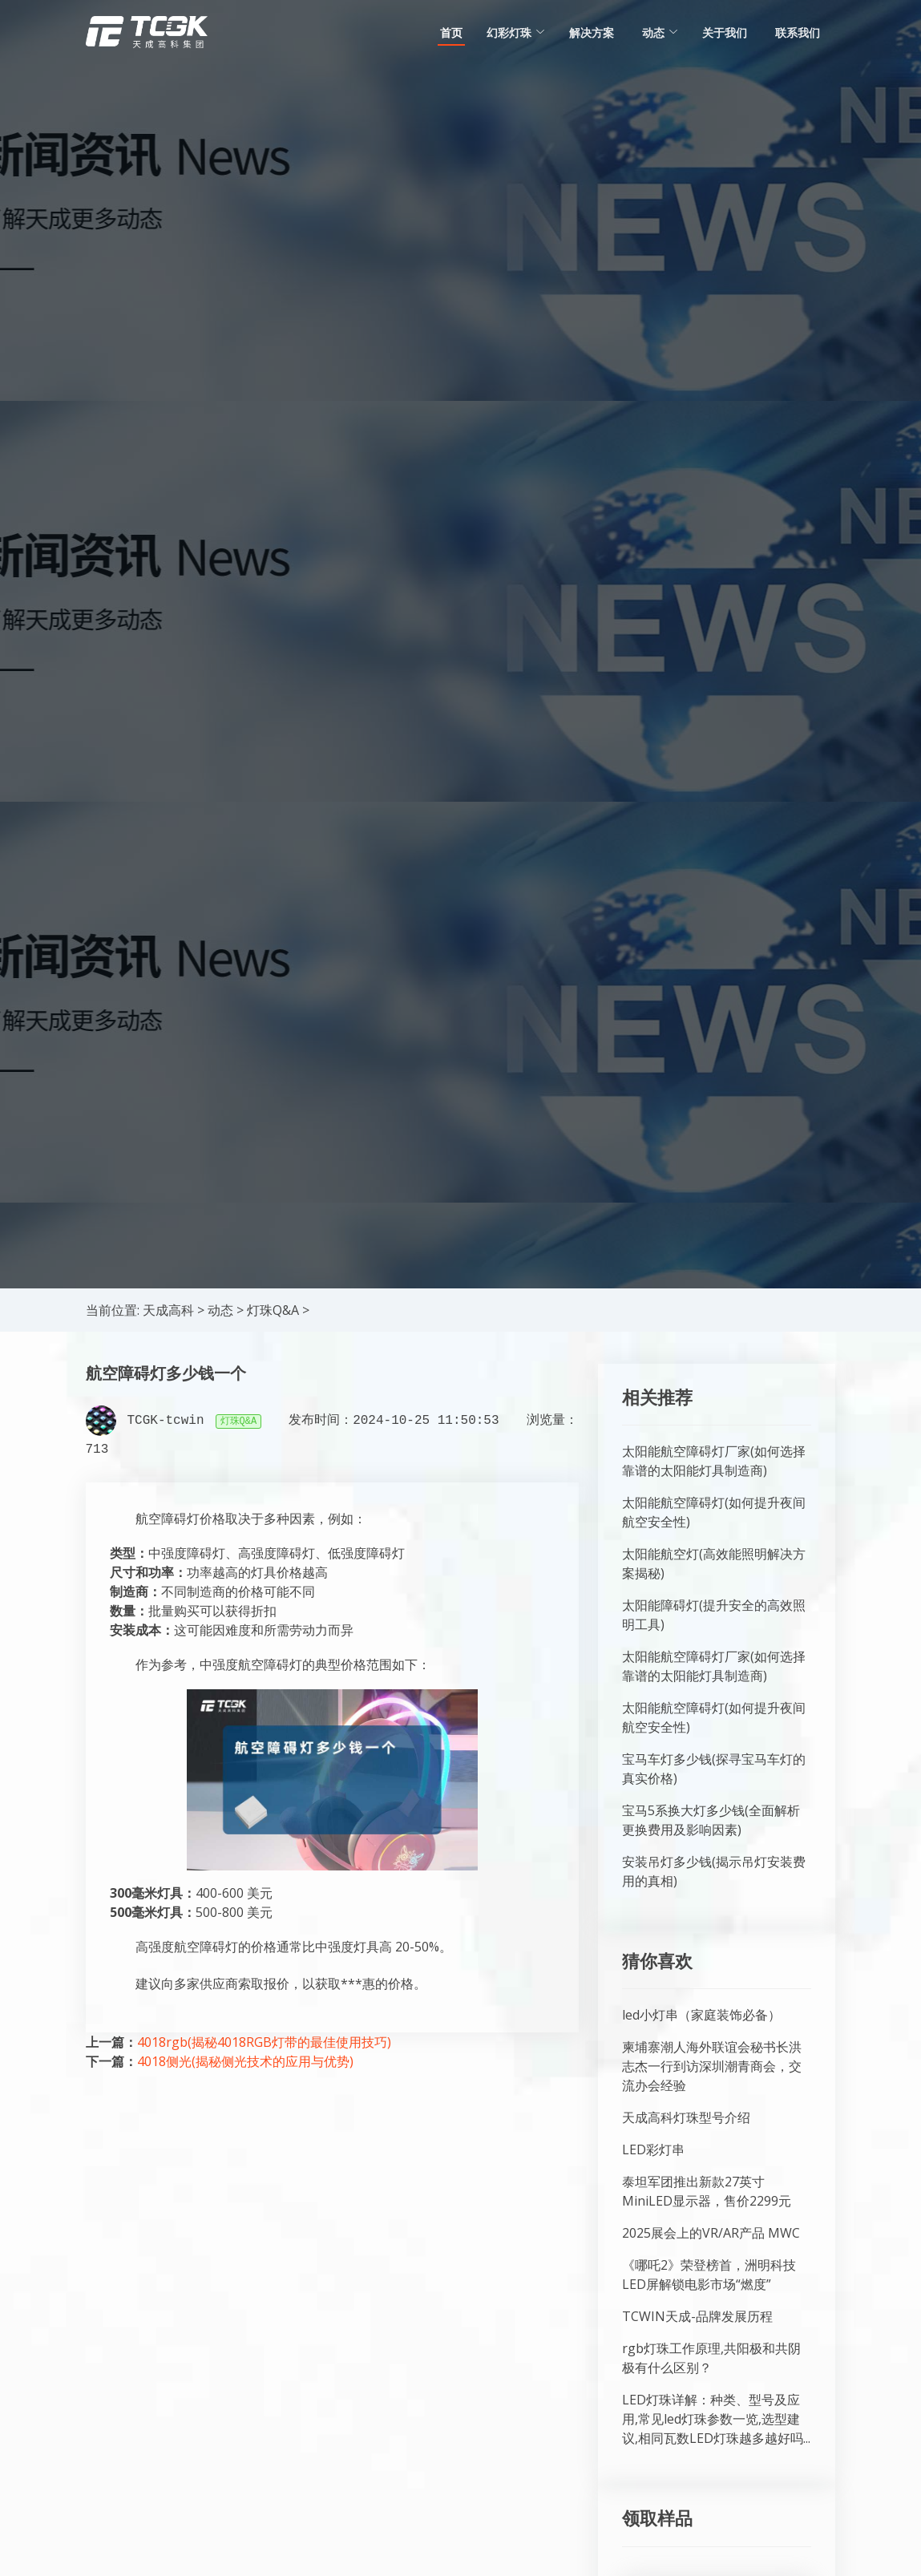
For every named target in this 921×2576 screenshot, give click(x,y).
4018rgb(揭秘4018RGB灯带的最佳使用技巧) (264, 2042)
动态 (220, 1310)
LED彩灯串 (653, 2149)
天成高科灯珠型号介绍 (686, 2117)
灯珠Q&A (273, 1310)
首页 (451, 32)
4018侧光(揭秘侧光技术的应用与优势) (245, 2061)
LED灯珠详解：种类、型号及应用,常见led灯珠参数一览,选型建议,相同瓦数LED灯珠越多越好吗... (716, 2419)
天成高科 (168, 1310)
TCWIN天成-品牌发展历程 (697, 2316)
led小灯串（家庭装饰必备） (701, 2015)
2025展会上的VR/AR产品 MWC (711, 2233)
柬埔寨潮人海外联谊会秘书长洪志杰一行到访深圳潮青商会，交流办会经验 (712, 2066)
